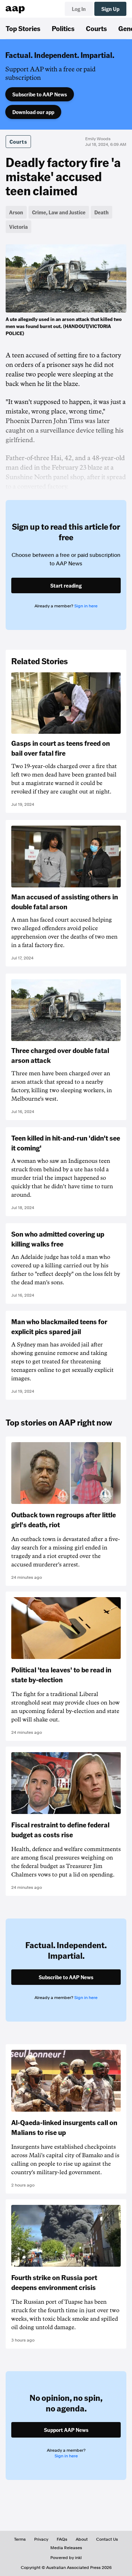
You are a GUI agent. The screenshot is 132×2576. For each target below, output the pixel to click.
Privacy (41, 2539)
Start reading (66, 585)
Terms (20, 2539)
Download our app (33, 111)
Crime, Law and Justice (59, 212)
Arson (16, 212)
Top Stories (23, 28)
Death (101, 212)
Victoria (18, 226)
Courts (96, 28)
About (82, 2539)
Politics (63, 28)
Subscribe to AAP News (39, 94)
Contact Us (107, 2539)
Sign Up (110, 8)
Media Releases (66, 2547)
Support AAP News (66, 2429)
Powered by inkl (66, 2557)
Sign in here (86, 605)
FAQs (62, 2539)
